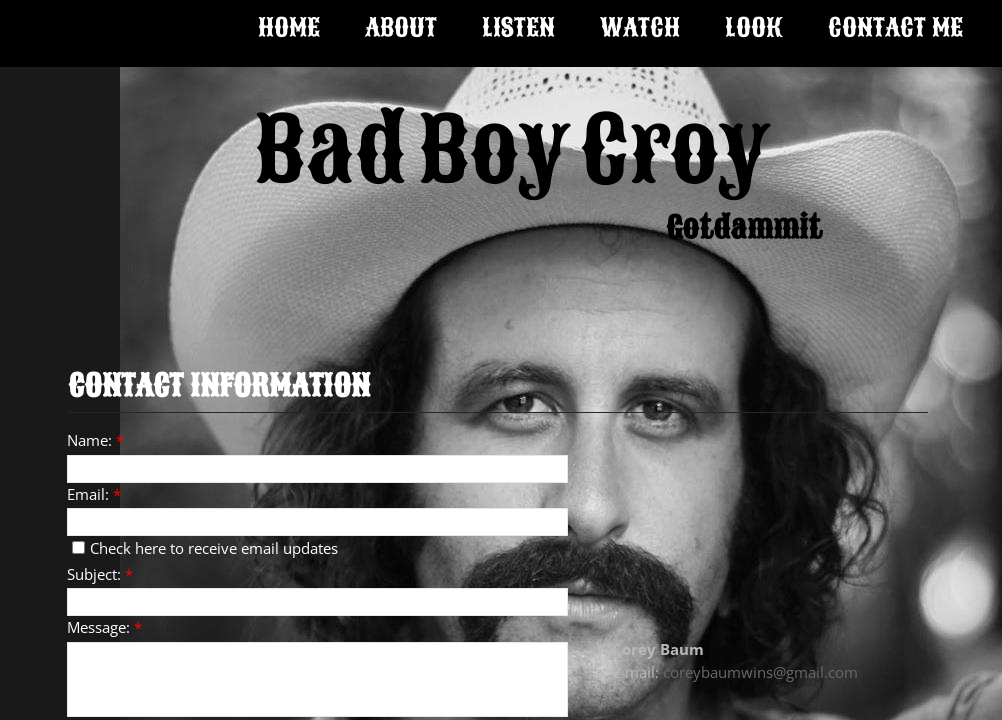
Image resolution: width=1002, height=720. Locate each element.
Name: (95, 440)
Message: (104, 627)
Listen (518, 27)
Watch (640, 27)
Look (754, 27)
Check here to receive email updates (205, 548)
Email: (94, 494)
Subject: (100, 574)
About (401, 27)
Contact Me (895, 27)
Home (289, 27)
